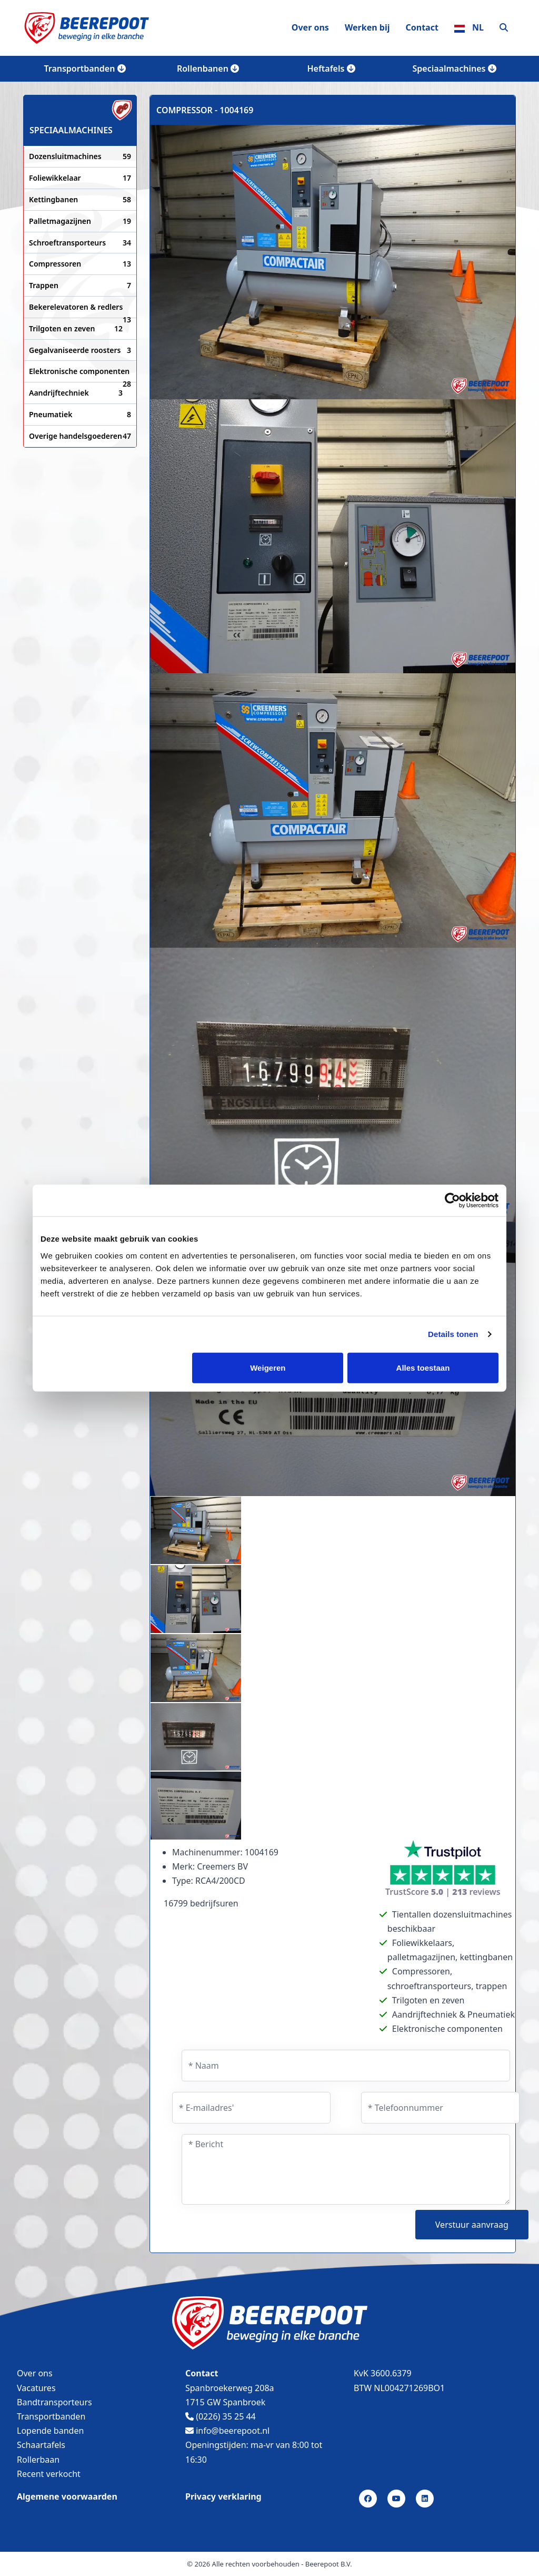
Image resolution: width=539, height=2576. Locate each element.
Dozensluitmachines (80, 156)
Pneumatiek (80, 414)
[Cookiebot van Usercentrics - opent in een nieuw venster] (452, 1200)
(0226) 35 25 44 (220, 2416)
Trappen (80, 285)
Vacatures (36, 2388)
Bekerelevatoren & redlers (80, 307)
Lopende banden (50, 2430)
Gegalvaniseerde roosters (80, 350)
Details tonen (453, 1334)
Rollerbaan (38, 2459)
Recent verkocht (49, 2474)
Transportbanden (84, 68)
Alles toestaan (423, 1367)
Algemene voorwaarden (67, 2496)
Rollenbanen (208, 68)
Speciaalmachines (454, 68)
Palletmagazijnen (80, 221)
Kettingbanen (80, 199)
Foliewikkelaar (80, 178)
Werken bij (367, 27)
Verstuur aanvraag (471, 2224)
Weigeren (267, 1367)
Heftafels (331, 68)
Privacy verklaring (223, 2496)
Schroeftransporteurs (80, 243)
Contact (421, 27)
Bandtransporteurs (54, 2402)
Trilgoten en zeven (76, 328)
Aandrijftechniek (76, 393)
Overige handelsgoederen (80, 436)
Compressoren (80, 264)
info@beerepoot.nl (227, 2430)
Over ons (310, 27)
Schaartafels (41, 2445)
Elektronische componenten (80, 372)
